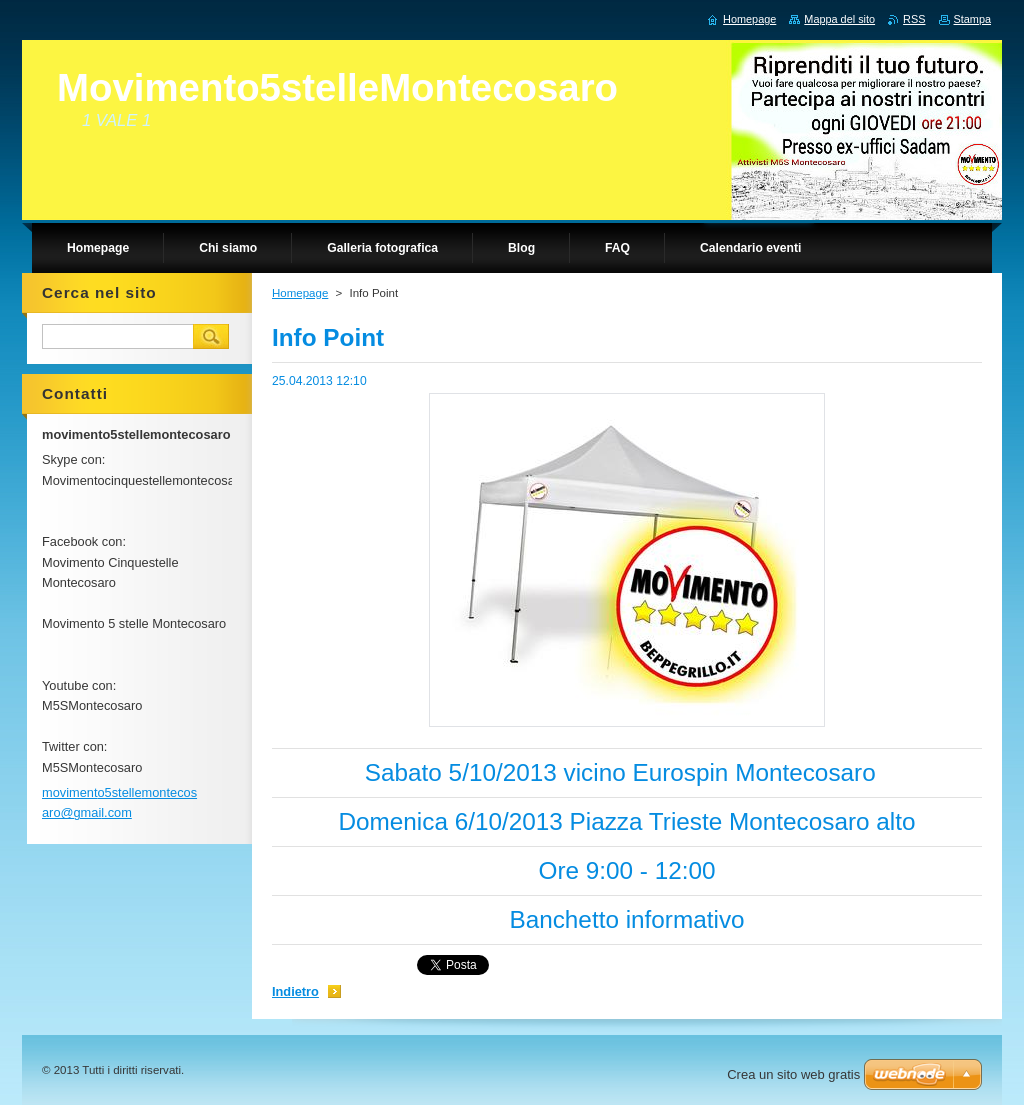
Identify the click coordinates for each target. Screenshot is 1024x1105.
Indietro (295, 991)
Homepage (300, 293)
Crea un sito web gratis (793, 1074)
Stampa (972, 19)
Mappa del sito (839, 19)
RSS (914, 19)
